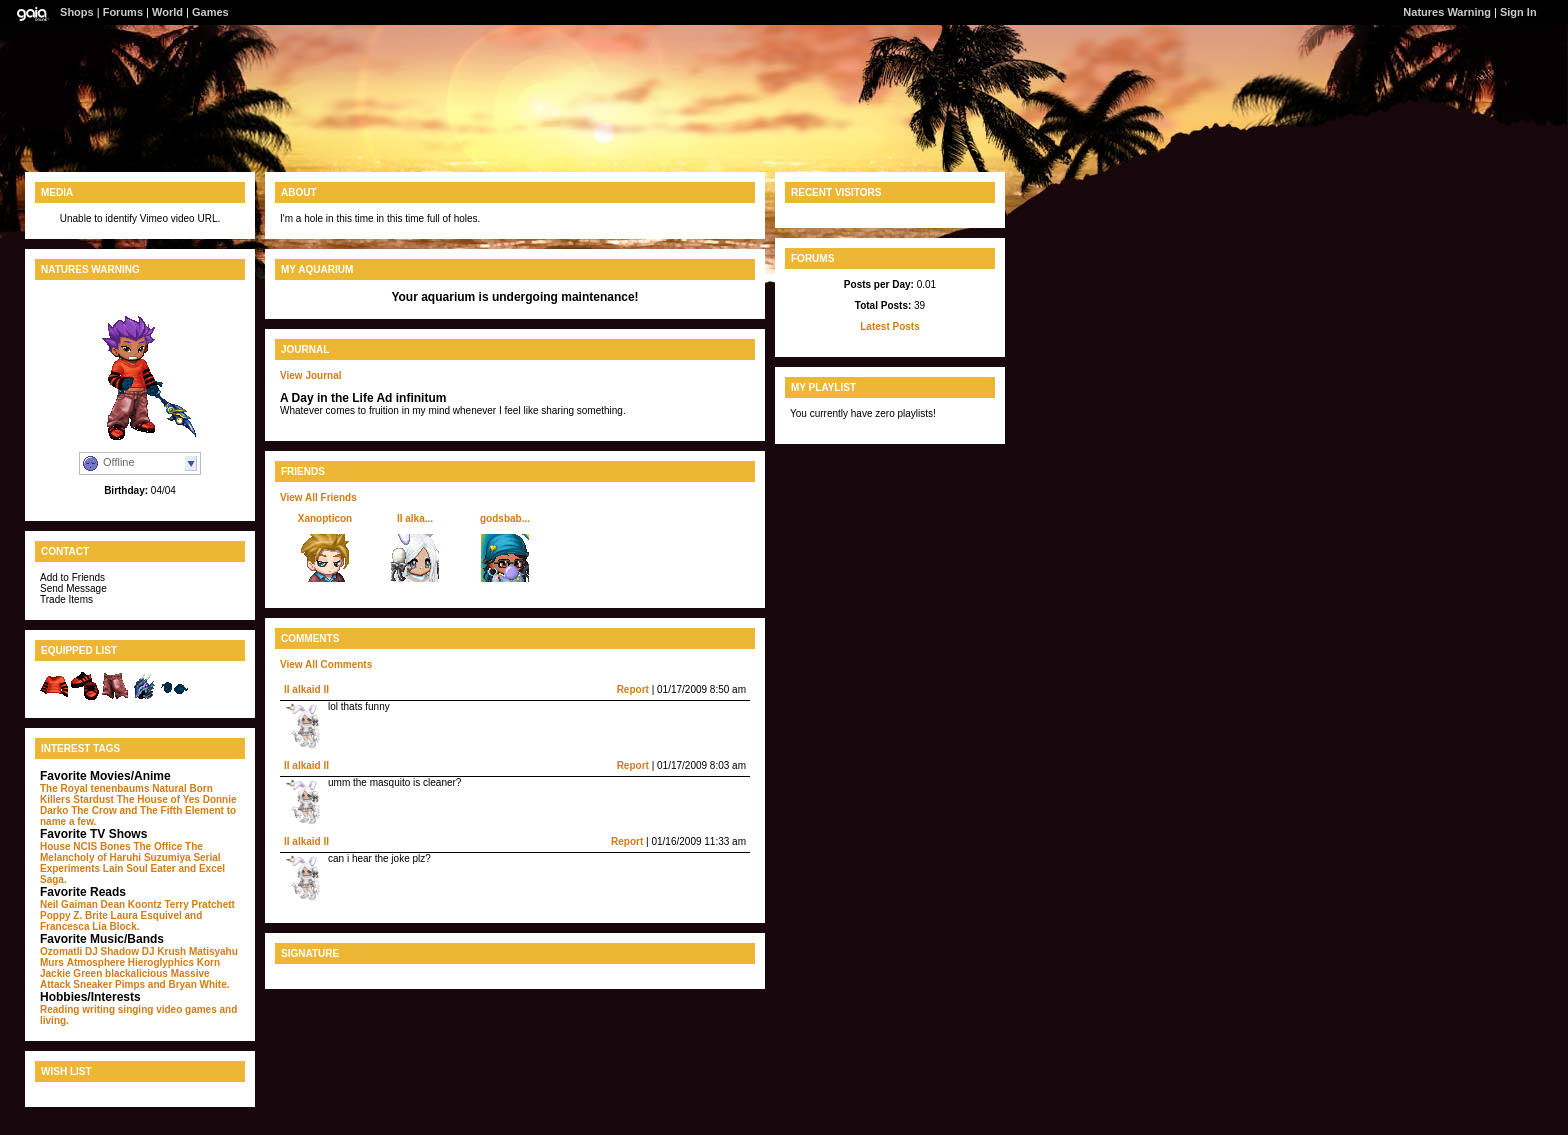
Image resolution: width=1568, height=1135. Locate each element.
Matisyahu (213, 951)
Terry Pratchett (199, 904)
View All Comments (326, 664)
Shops (77, 12)
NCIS (85, 846)
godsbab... (505, 518)
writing (98, 1009)
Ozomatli (61, 951)
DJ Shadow (112, 951)
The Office (157, 846)
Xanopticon (325, 518)
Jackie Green (71, 973)
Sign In (1518, 12)
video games (186, 1009)
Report (633, 689)
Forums (123, 12)
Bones (115, 846)
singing (136, 1009)
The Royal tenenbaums (94, 788)
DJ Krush (164, 951)
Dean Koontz (131, 904)
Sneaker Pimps (109, 984)
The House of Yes (158, 799)
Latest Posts (889, 326)
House (55, 846)
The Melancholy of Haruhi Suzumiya (121, 852)
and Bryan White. (189, 984)
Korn (208, 962)
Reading (59, 1009)
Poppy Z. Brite (74, 915)
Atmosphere (96, 962)
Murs (52, 962)
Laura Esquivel (146, 915)
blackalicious (136, 973)
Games (210, 12)
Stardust (93, 799)
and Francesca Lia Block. (121, 921)
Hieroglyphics (161, 962)
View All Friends (318, 497)
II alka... (415, 518)
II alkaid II (306, 689)
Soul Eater (150, 868)
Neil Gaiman (69, 904)
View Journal (311, 375)
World (167, 12)
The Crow (94, 810)
